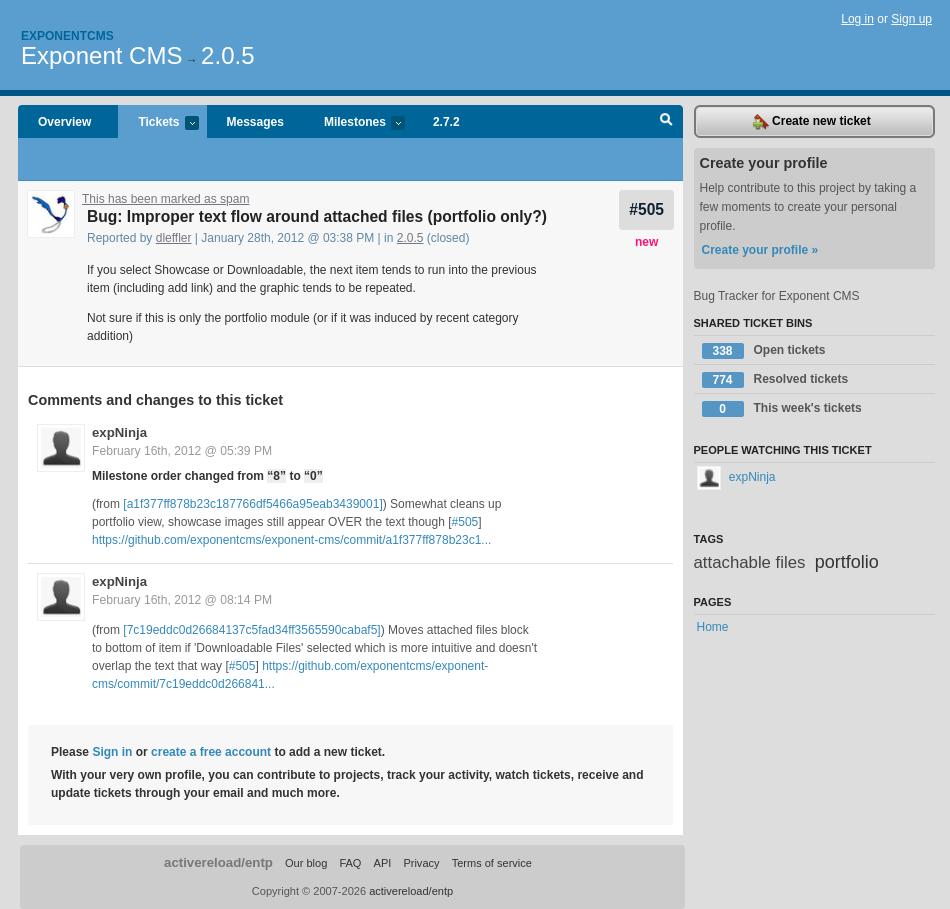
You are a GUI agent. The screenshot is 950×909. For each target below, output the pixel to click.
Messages (255, 122)
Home (713, 627)
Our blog (306, 863)
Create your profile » (760, 250)
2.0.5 (227, 55)
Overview (64, 122)
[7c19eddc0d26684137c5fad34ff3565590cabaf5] (251, 630)
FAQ (350, 863)
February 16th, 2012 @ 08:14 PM (182, 600)
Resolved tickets (775, 380)
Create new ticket (812, 122)
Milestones (354, 123)
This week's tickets (782, 409)
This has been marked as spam (165, 199)
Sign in (112, 752)
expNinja (119, 432)
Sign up (911, 19)
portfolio (847, 562)
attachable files (750, 562)
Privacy (421, 863)
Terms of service (492, 863)
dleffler (174, 238)
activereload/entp (218, 862)
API (383, 863)
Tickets (158, 123)
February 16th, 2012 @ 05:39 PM (182, 451)
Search (666, 122)
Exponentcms (67, 36)
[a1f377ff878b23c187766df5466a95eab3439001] (252, 504)
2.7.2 (446, 122)
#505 (646, 209)
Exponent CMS (101, 55)
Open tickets (764, 351)
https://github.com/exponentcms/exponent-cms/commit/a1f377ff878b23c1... (291, 540)
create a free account (211, 752)
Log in (857, 19)
